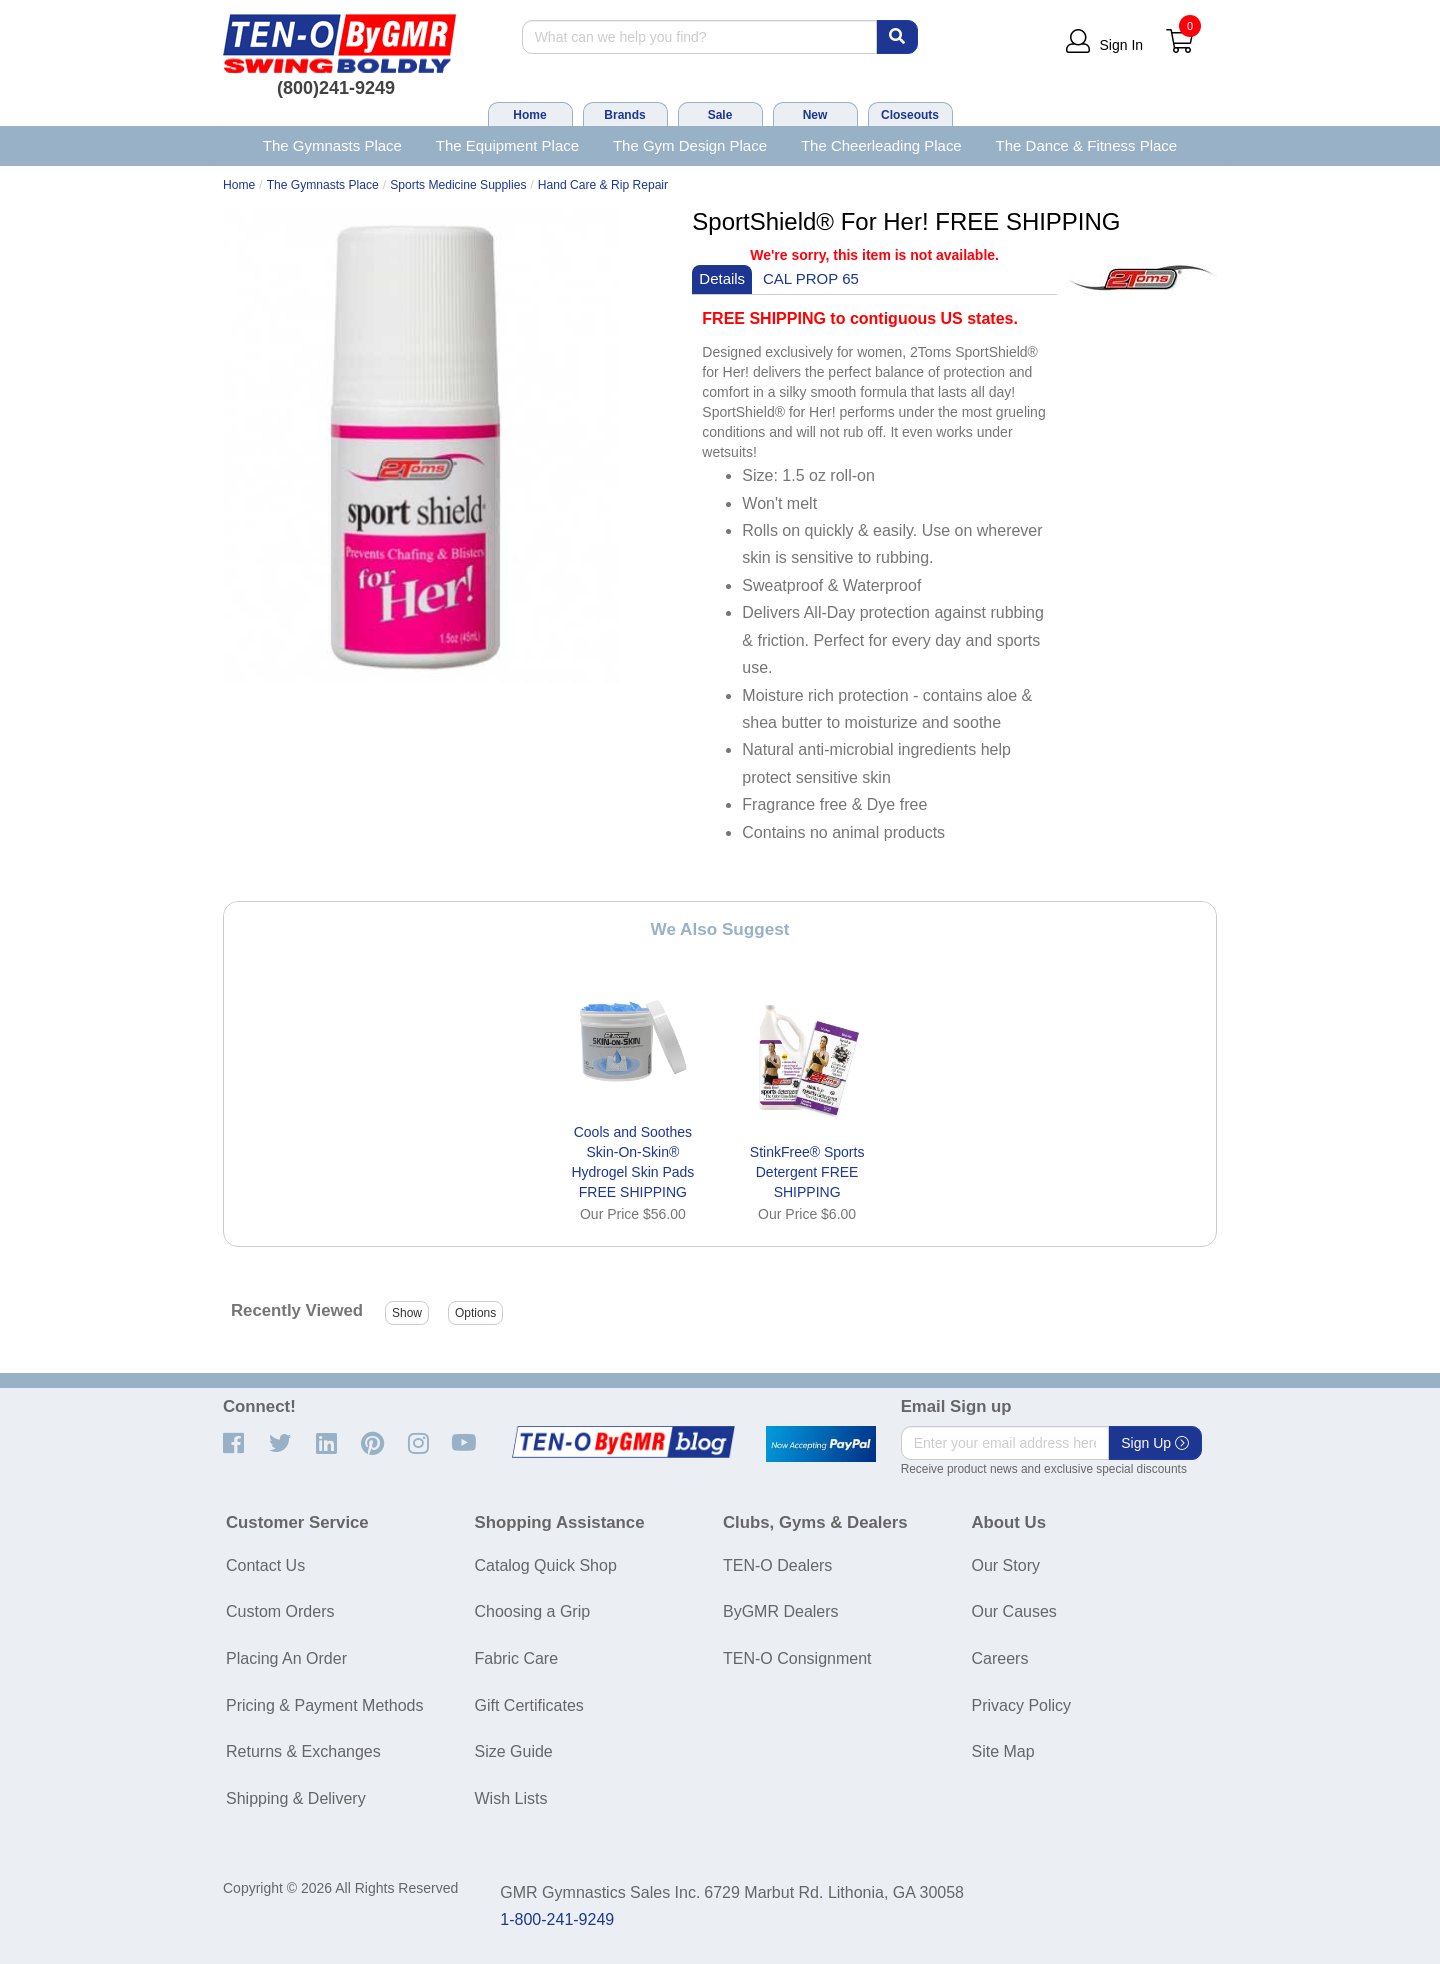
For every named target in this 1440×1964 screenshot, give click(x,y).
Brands (624, 115)
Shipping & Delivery (296, 1798)
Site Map (1003, 1751)
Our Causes (1014, 1611)
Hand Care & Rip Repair (603, 185)
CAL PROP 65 (811, 278)
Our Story (1006, 1565)
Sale (720, 115)
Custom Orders (280, 1611)
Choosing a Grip (533, 1611)
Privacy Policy (1022, 1705)
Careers (1000, 1658)
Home (529, 115)
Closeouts (910, 115)
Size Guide (514, 1751)
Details (722, 278)
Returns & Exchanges (303, 1751)
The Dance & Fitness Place (1087, 145)
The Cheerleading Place (881, 145)
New (815, 115)
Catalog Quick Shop (546, 1565)
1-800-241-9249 (557, 1919)
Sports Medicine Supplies (458, 185)
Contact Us (265, 1565)
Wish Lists (511, 1798)
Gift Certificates (529, 1705)
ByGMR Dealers (781, 1611)
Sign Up (1155, 1443)
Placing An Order (286, 1658)
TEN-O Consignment (797, 1658)
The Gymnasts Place (332, 145)
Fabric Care (517, 1658)
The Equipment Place (507, 145)
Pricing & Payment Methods (324, 1705)
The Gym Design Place (690, 145)
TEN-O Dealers (777, 1565)
